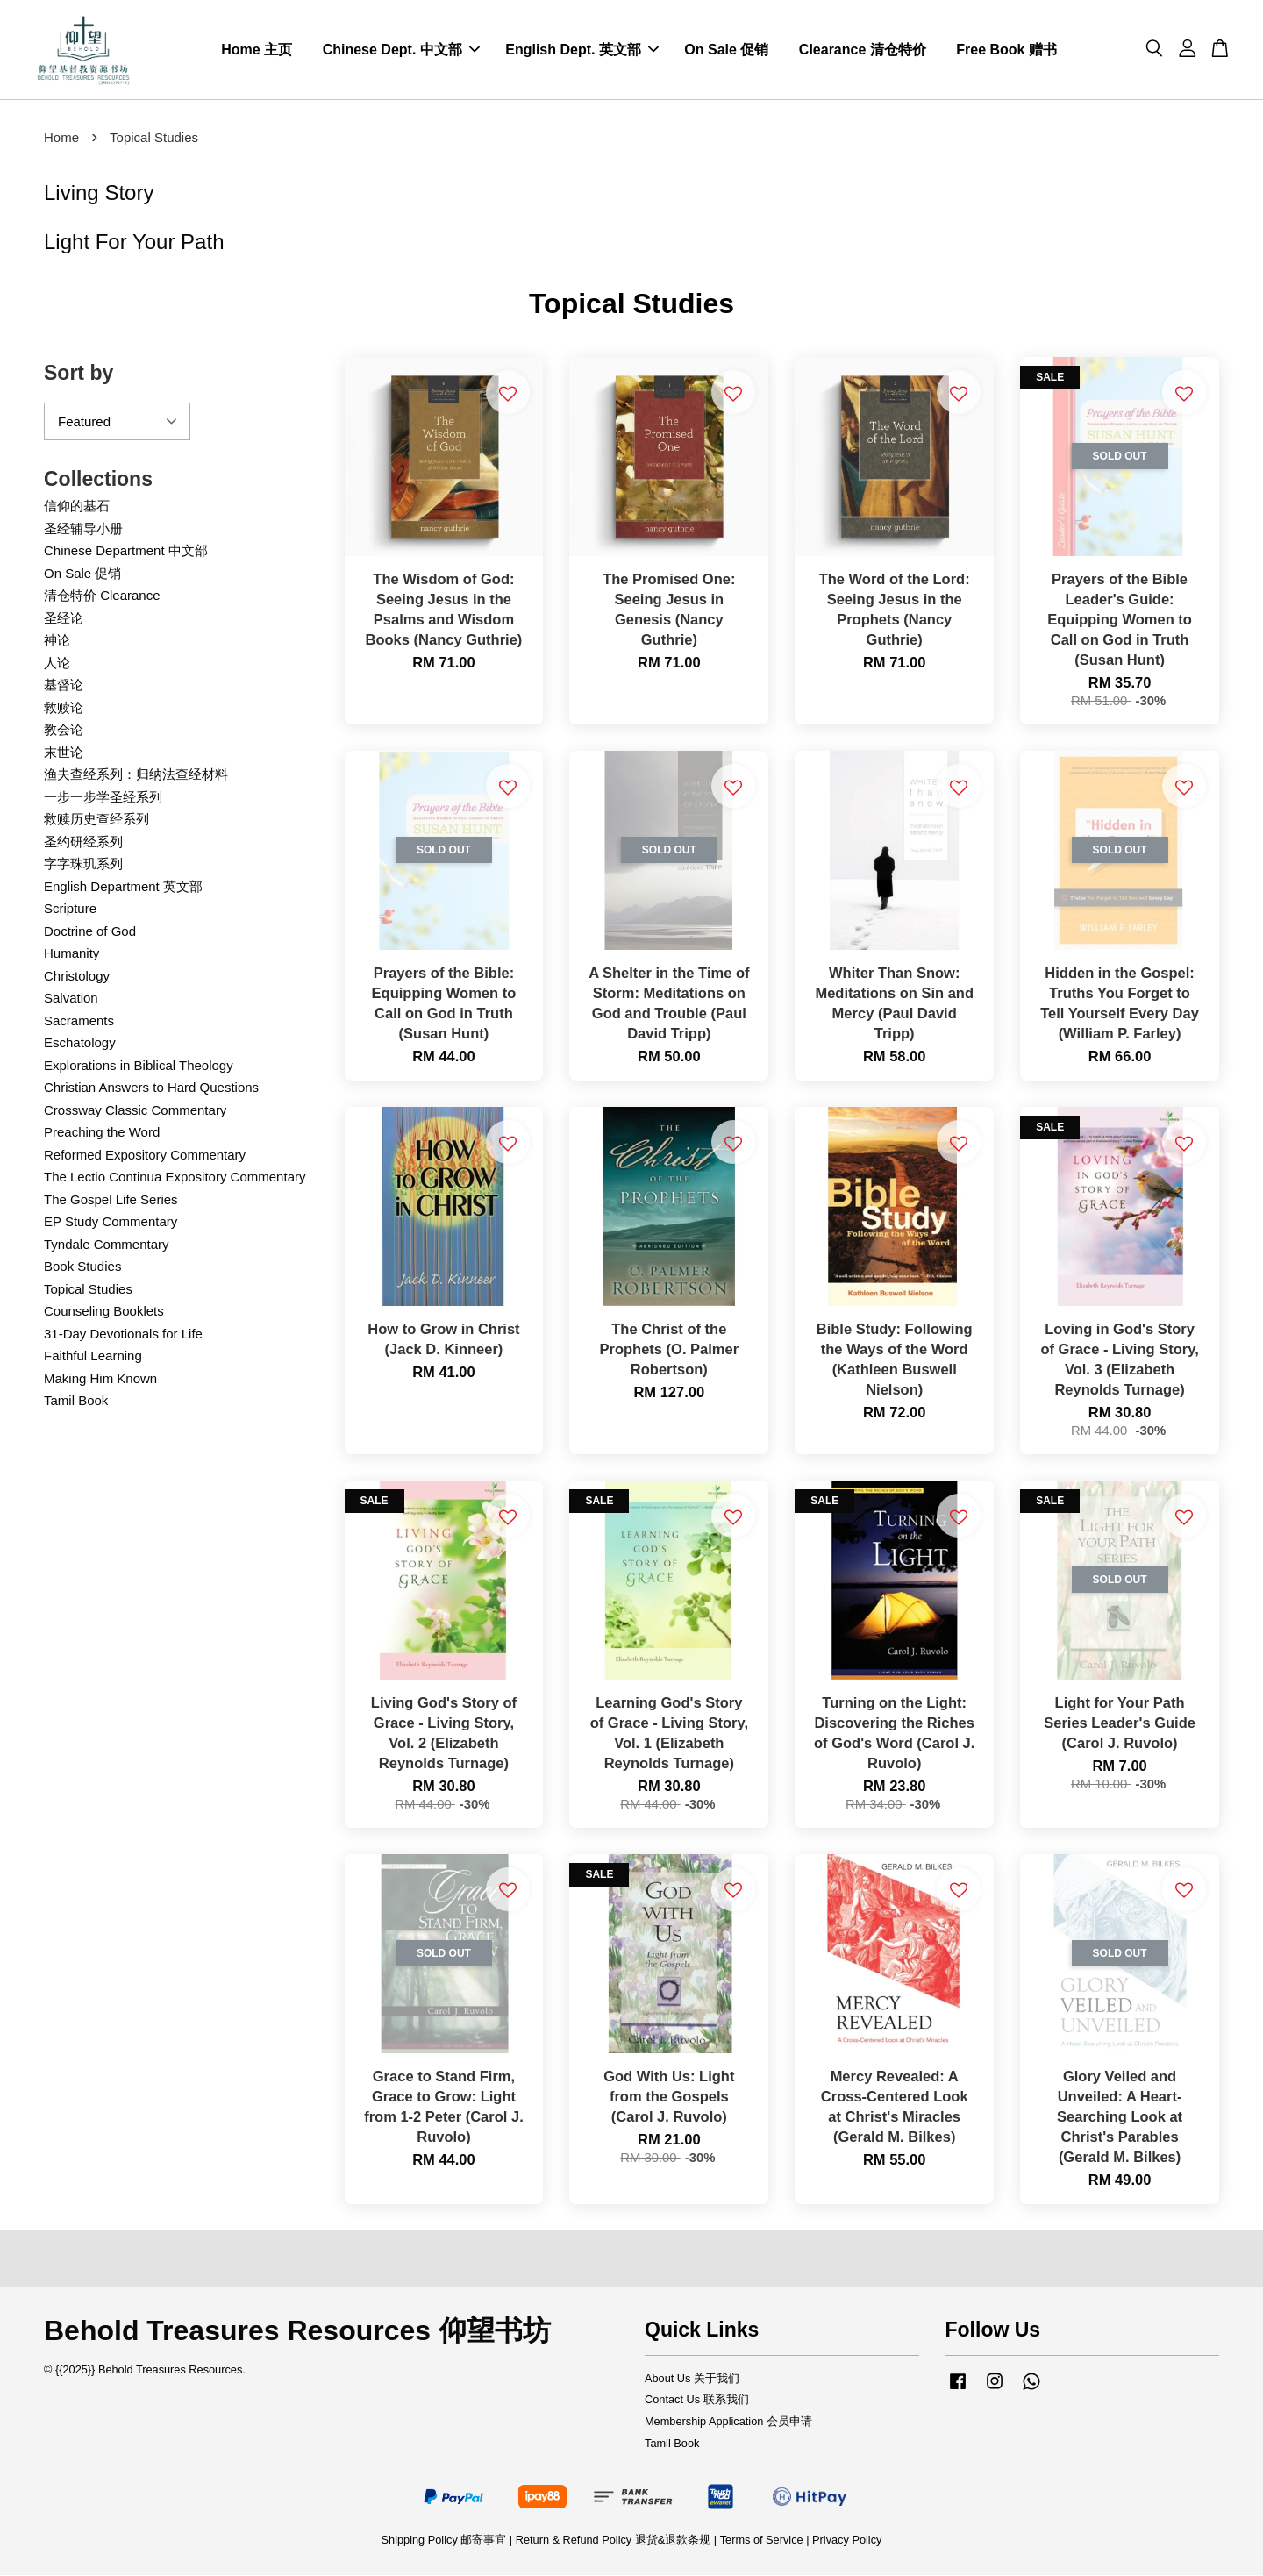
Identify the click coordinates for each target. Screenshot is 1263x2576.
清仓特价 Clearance (102, 596)
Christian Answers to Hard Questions (151, 1088)
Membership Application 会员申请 (728, 2422)
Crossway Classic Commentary (135, 1110)
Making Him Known (100, 1379)
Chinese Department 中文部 (126, 551)
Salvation (71, 998)
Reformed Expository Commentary (145, 1155)
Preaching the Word (102, 1132)
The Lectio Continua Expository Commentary (174, 1177)
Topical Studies (88, 1289)
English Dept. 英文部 (582, 49)
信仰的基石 (77, 506)
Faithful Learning (93, 1356)
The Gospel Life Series (111, 1200)
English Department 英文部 (123, 887)
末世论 (63, 753)
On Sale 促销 (726, 49)
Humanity (71, 953)
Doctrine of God (90, 931)
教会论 (63, 730)
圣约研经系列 (83, 842)
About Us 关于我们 (692, 2378)
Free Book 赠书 (1006, 49)
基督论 (63, 685)
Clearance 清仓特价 (862, 49)
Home (61, 138)
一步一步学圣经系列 (103, 797)
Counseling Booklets (104, 1311)
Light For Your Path (134, 241)
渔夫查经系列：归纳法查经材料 (136, 774)
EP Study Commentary (110, 1222)
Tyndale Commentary (106, 1245)
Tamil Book (76, 1401)
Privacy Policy (846, 2539)
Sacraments (79, 1021)
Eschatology (80, 1043)
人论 (57, 663)
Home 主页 (256, 49)
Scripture (70, 909)
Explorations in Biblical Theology (138, 1066)
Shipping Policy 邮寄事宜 (446, 2539)
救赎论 (63, 708)
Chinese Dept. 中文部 (401, 49)
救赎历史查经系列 (96, 819)
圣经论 (63, 618)
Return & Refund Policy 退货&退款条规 (615, 2539)
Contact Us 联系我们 (697, 2400)
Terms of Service (761, 2539)
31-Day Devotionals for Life (123, 1334)
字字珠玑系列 (83, 864)
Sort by (78, 373)
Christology (77, 976)
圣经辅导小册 (83, 529)
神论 (57, 640)
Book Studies (82, 1266)
